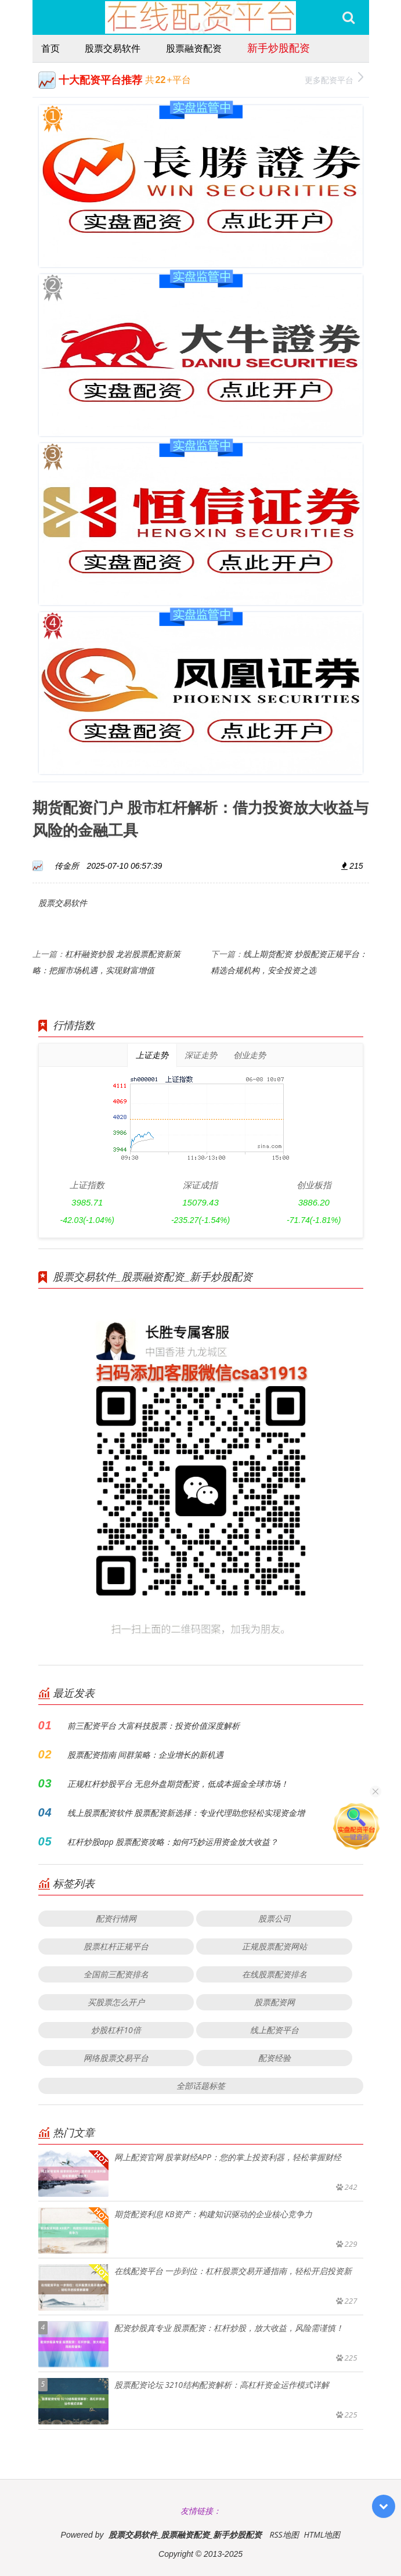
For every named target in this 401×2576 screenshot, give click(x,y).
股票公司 (274, 1918)
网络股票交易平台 (116, 2057)
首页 (50, 48)
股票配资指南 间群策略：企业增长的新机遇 (145, 1754)
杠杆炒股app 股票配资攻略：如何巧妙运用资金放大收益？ (173, 1841)
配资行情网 (116, 1918)
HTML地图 (322, 2534)
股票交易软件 (112, 48)
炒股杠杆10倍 (115, 2029)
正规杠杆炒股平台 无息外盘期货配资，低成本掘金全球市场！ (178, 1783)
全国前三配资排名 (116, 1974)
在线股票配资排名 (274, 1974)
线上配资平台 (274, 2029)
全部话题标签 (200, 2085)
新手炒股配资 (278, 48)
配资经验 (274, 2057)
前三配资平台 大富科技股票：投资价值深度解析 (153, 1725)
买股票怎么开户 (116, 2001)
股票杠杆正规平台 (116, 1946)
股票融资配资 (194, 48)
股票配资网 (274, 2001)
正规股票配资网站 (274, 1946)
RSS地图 (283, 2534)
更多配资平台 (334, 78)
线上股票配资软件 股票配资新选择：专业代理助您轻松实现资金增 (186, 1812)
